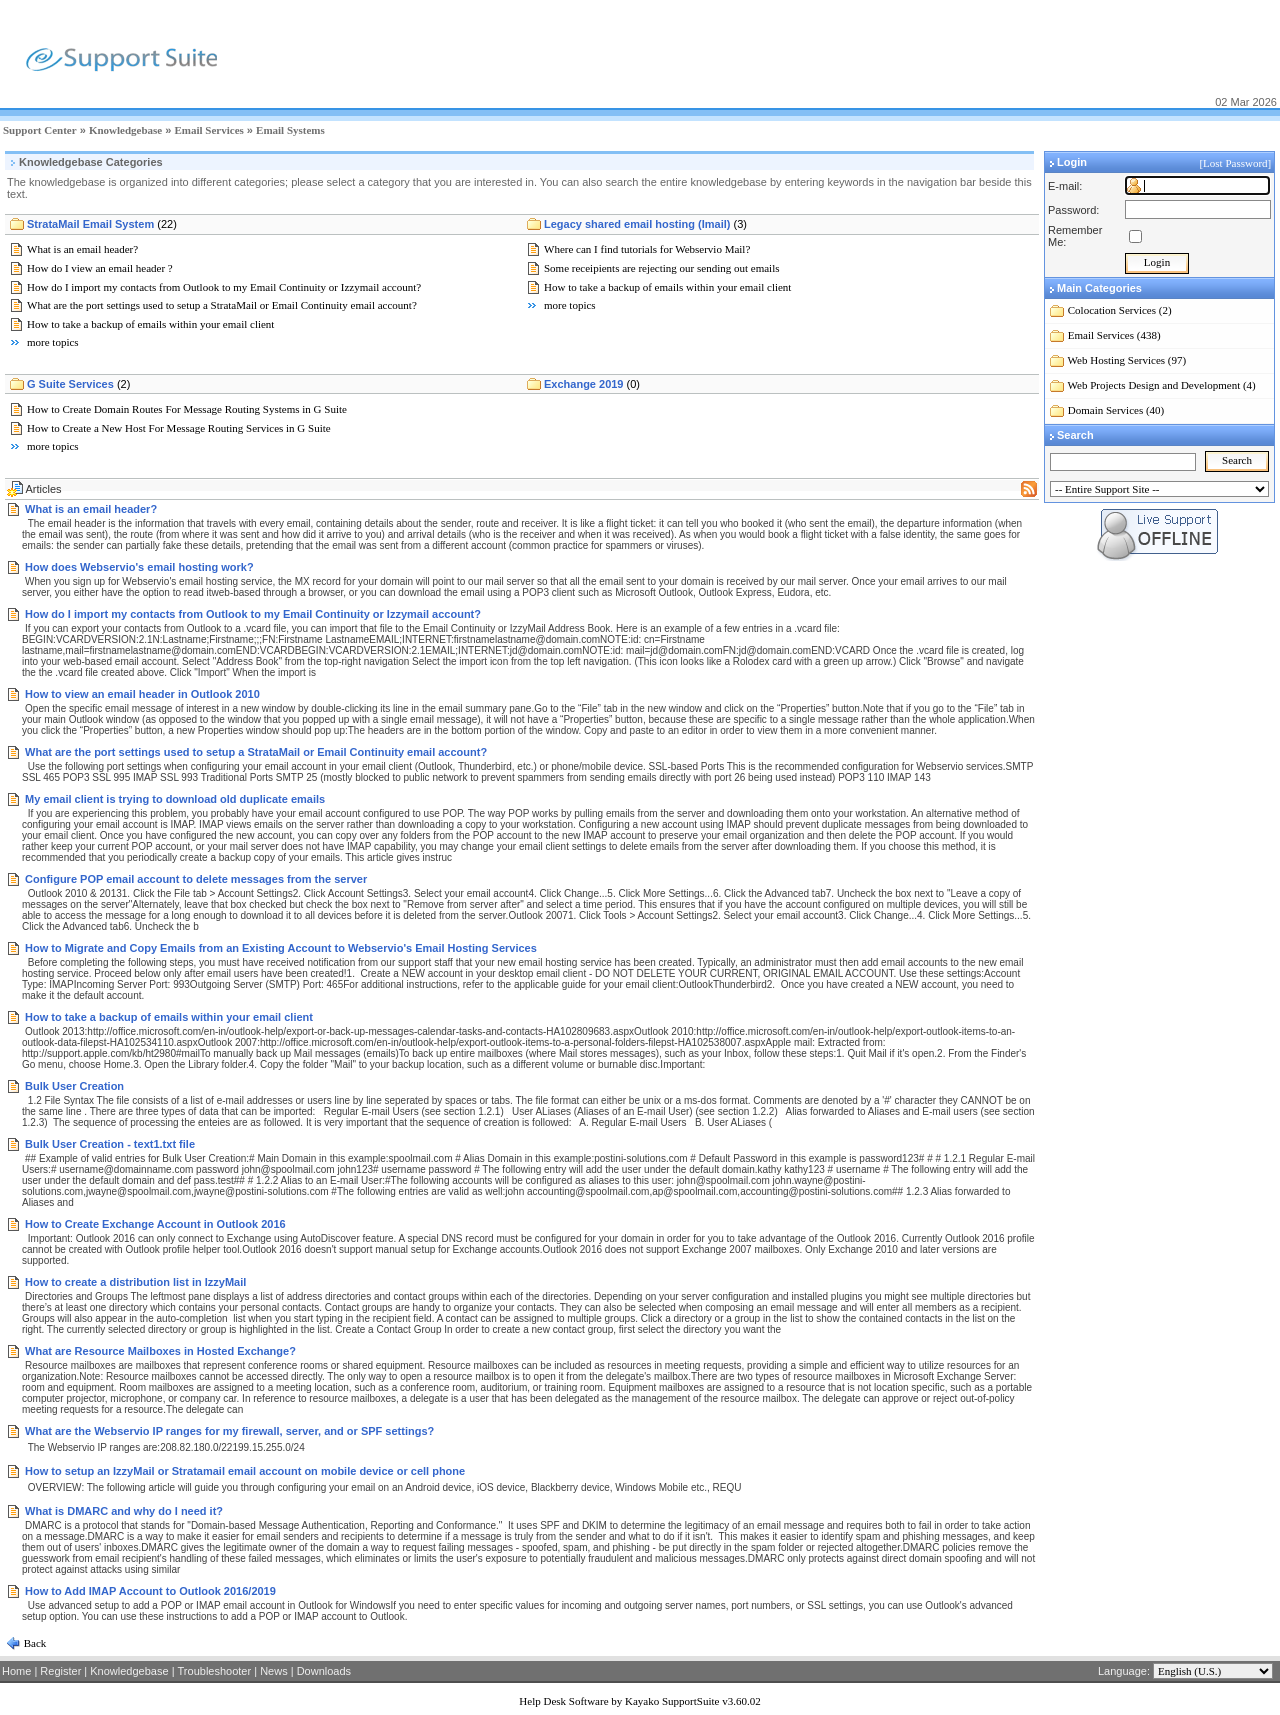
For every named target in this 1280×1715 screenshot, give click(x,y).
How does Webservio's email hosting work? (139, 567)
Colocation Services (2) (1120, 310)
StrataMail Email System (102, 224)
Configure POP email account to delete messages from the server (196, 879)
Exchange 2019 (592, 384)
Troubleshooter (215, 1671)
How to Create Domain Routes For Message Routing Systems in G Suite (187, 409)
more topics (53, 342)
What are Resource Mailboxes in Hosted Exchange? (160, 1351)
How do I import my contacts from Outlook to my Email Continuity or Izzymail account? (224, 287)
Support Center (40, 130)
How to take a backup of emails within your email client (150, 324)
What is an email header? (82, 249)
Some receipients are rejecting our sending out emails (662, 268)
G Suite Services (78, 384)
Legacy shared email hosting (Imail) (645, 224)
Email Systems (290, 130)
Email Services (208, 130)
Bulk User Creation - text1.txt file (110, 1144)
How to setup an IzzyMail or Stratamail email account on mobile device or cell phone (245, 1471)
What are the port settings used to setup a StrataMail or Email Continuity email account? (222, 305)
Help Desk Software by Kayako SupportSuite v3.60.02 (639, 1701)
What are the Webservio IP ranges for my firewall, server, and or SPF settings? (229, 1431)
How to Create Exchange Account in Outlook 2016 (155, 1224)
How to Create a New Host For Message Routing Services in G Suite (179, 428)
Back (33, 1643)
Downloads (324, 1671)
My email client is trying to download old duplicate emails (175, 799)
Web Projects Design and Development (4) (1162, 385)
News (274, 1671)
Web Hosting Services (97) (1127, 360)
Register (60, 1671)
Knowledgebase (125, 130)
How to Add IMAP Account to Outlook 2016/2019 (150, 1591)
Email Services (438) (1114, 335)
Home (16, 1671)
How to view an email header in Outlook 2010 (142, 694)
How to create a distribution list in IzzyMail (135, 1282)
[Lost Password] (1236, 163)
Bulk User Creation (74, 1086)
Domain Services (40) (1116, 410)
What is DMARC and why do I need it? (124, 1511)
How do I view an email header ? (100, 268)
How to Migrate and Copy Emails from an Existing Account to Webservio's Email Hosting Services (281, 948)
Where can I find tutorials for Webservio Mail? (647, 249)
